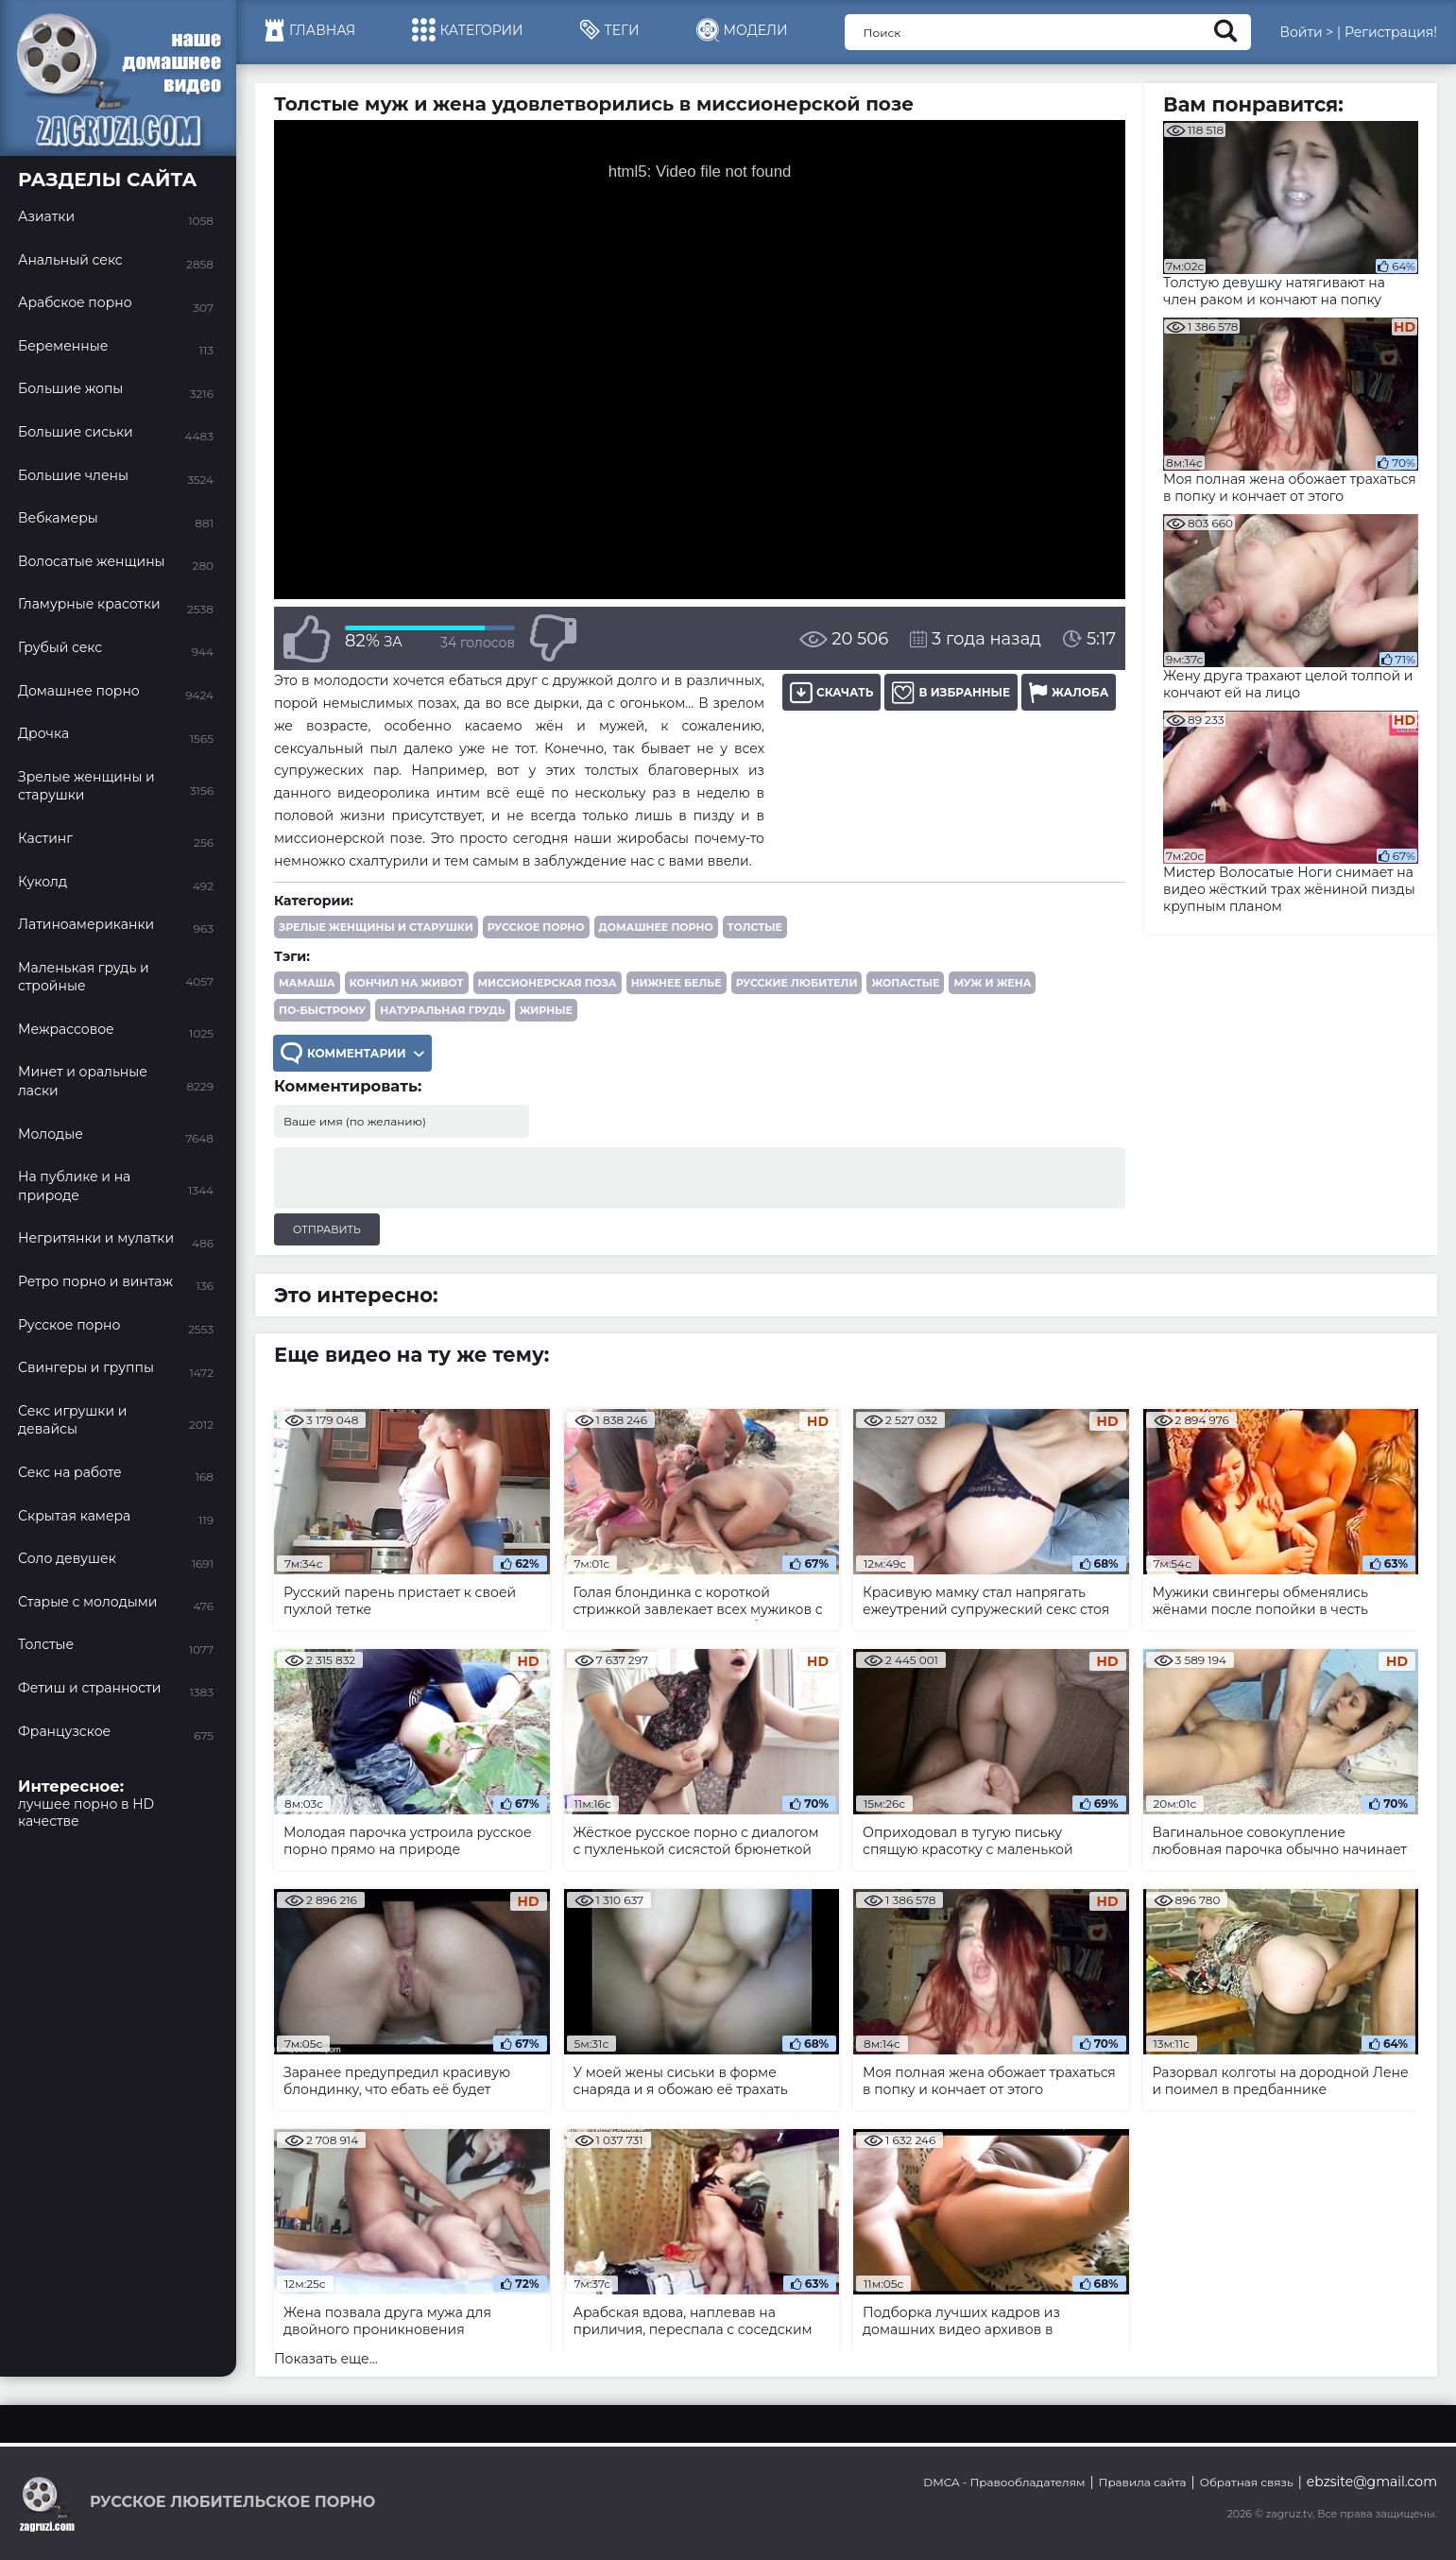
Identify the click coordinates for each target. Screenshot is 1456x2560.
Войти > (1306, 32)
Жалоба (1068, 692)
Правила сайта (1143, 2482)
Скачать (831, 692)
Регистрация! (1391, 32)
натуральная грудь (442, 1010)
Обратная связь (1246, 2482)
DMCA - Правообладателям (1004, 2482)
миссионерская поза (547, 982)
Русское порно (536, 927)
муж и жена (992, 982)
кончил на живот (407, 982)
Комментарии (352, 1053)
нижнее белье (676, 982)
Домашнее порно (656, 927)
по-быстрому (322, 1010)
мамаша (307, 982)
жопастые (905, 982)
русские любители (797, 982)
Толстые (755, 927)
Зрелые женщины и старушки (376, 927)
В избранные (951, 692)
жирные (546, 1010)
